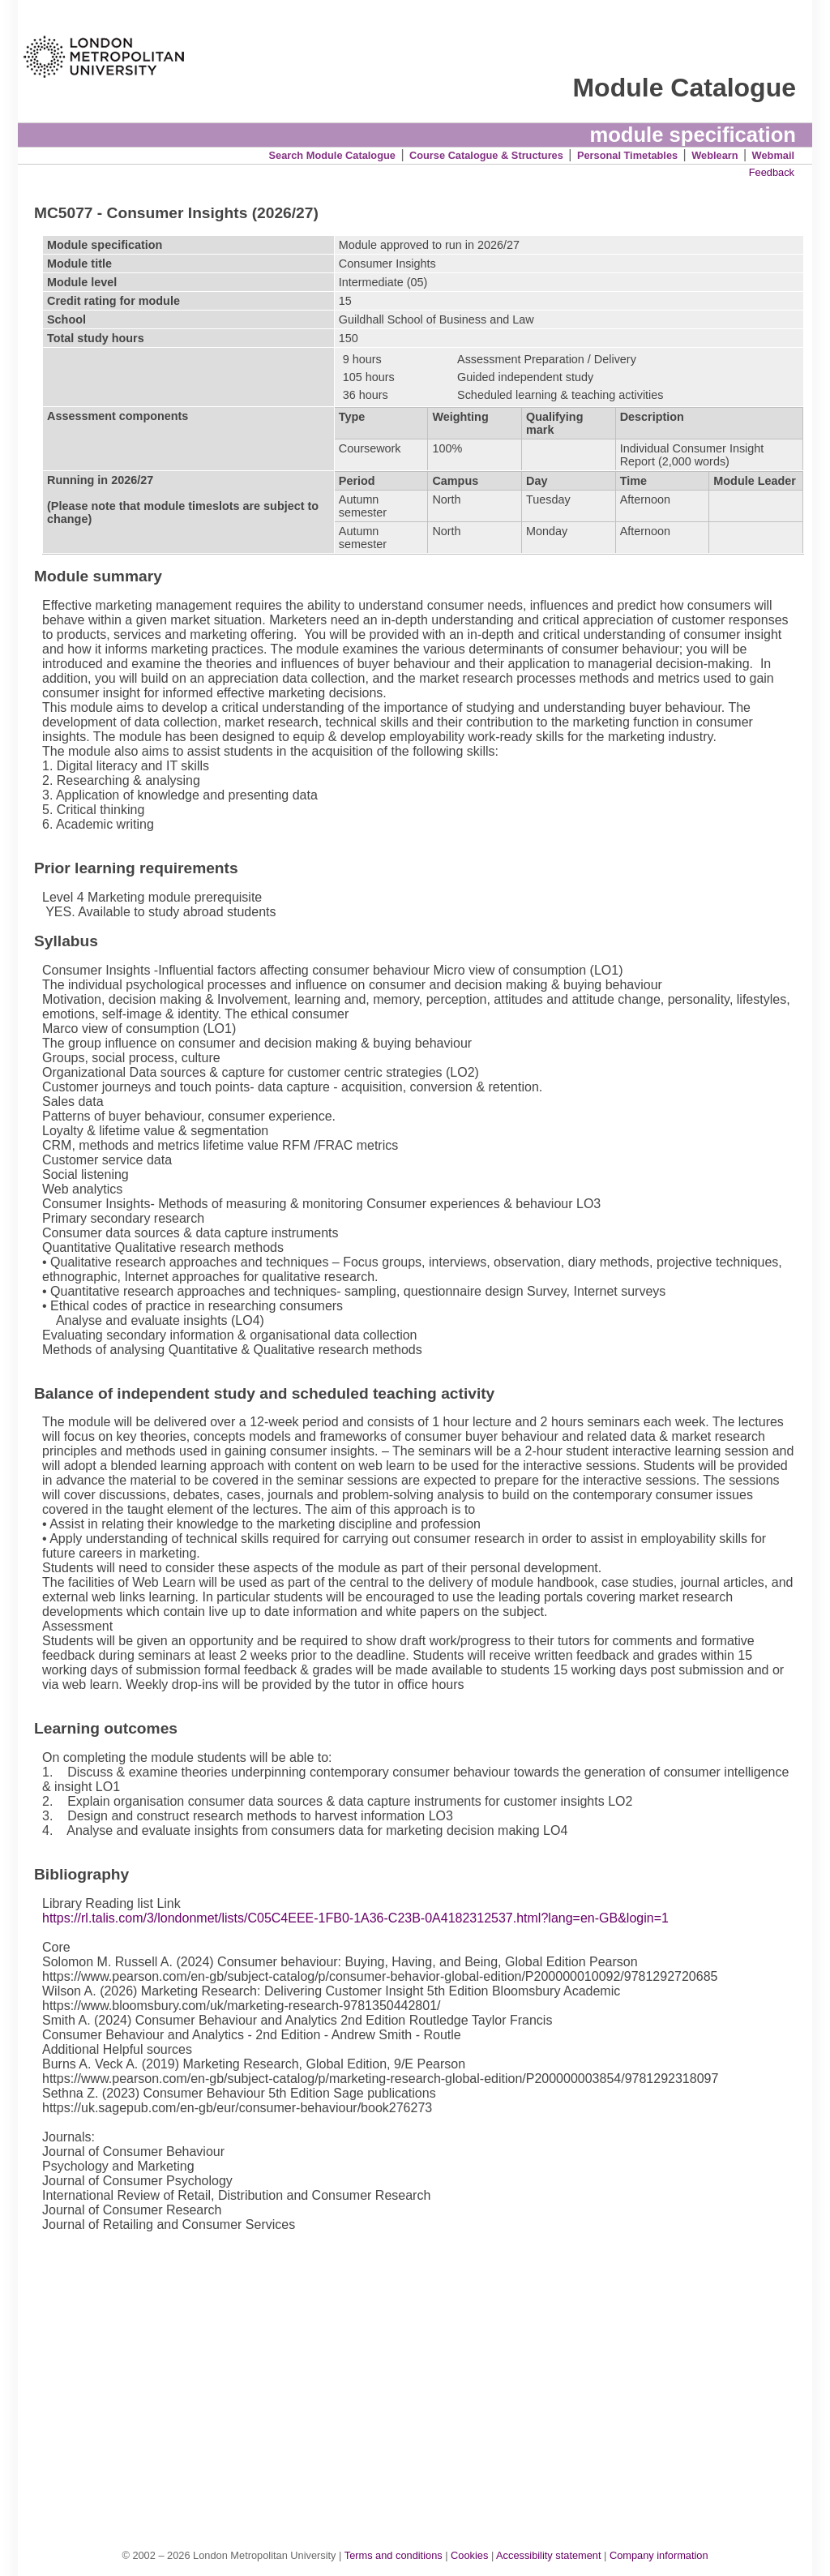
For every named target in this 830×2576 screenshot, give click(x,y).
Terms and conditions (393, 2555)
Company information (659, 2555)
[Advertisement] (424, 2380)
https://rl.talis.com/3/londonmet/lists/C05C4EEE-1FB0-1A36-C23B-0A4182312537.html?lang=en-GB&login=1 (355, 1918)
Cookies (469, 2555)
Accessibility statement (548, 2555)
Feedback (771, 172)
